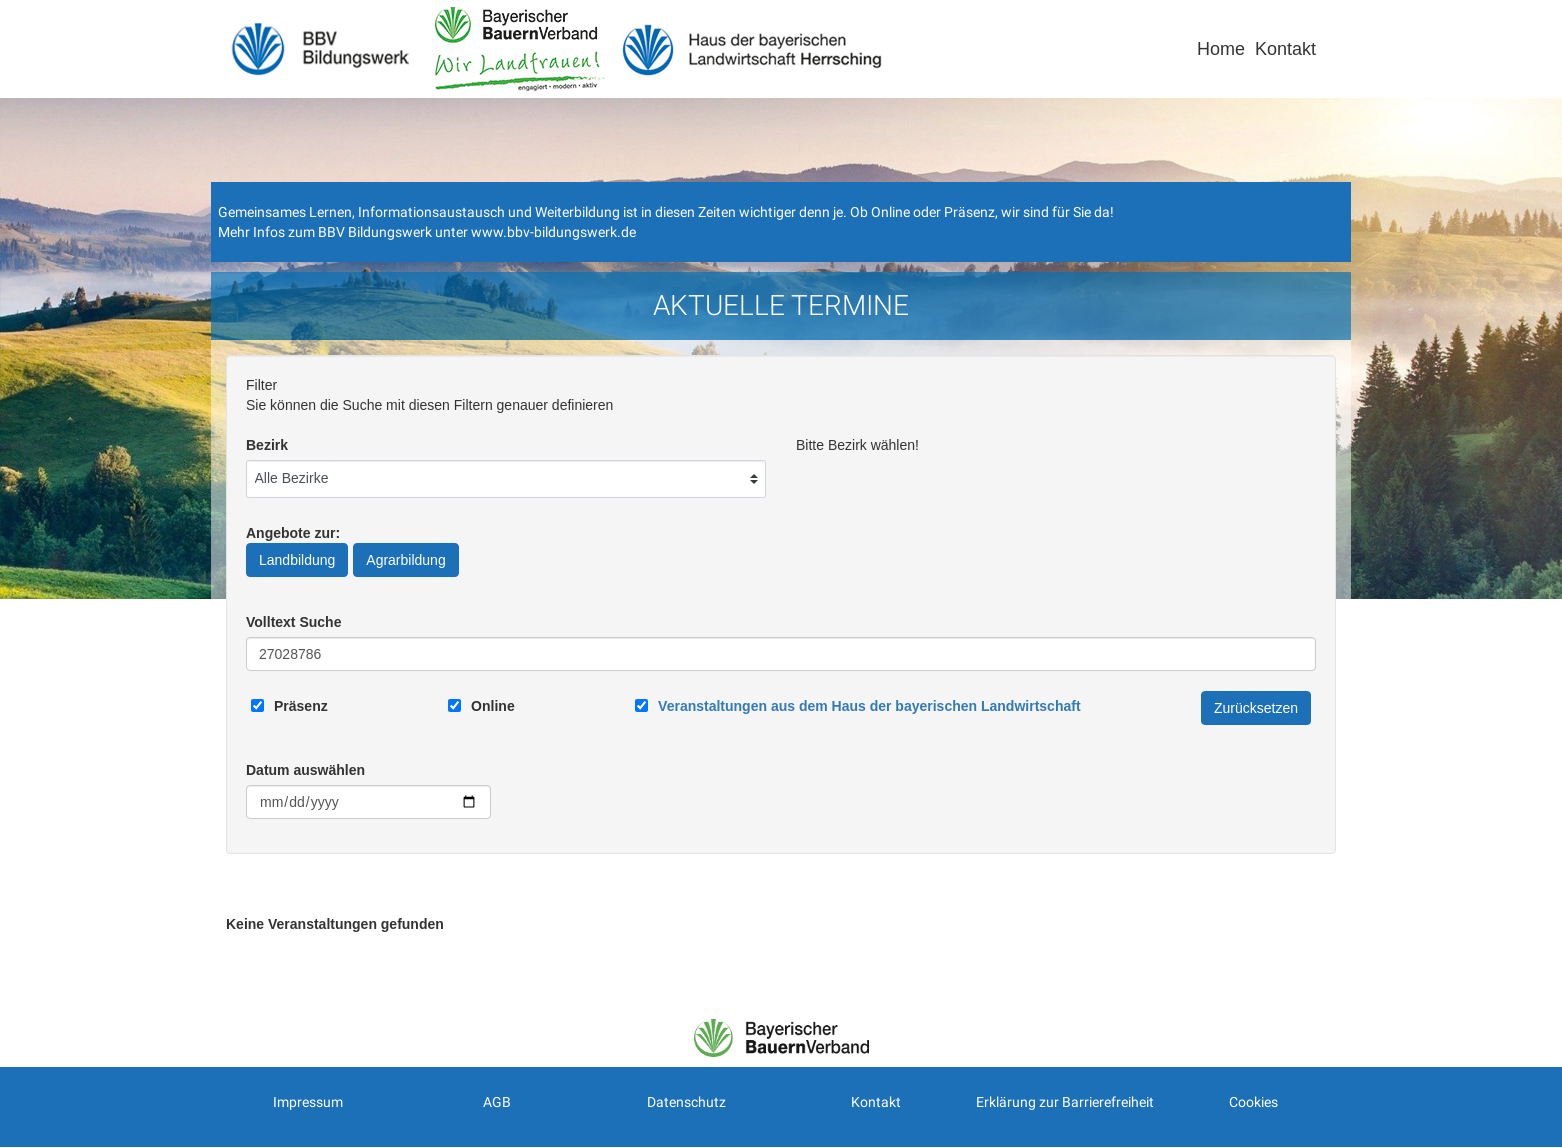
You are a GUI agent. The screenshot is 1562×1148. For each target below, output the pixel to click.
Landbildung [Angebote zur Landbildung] (297, 560)
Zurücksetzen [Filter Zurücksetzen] (1256, 708)
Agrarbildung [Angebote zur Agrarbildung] (405, 560)
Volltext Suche (293, 622)
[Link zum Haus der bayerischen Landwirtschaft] (869, 706)
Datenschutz (686, 1102)
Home (1221, 49)
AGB (497, 1102)
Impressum (308, 1102)
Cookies (1253, 1102)
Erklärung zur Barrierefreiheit (1065, 1102)
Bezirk (267, 445)
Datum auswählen (305, 770)
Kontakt (1285, 49)
